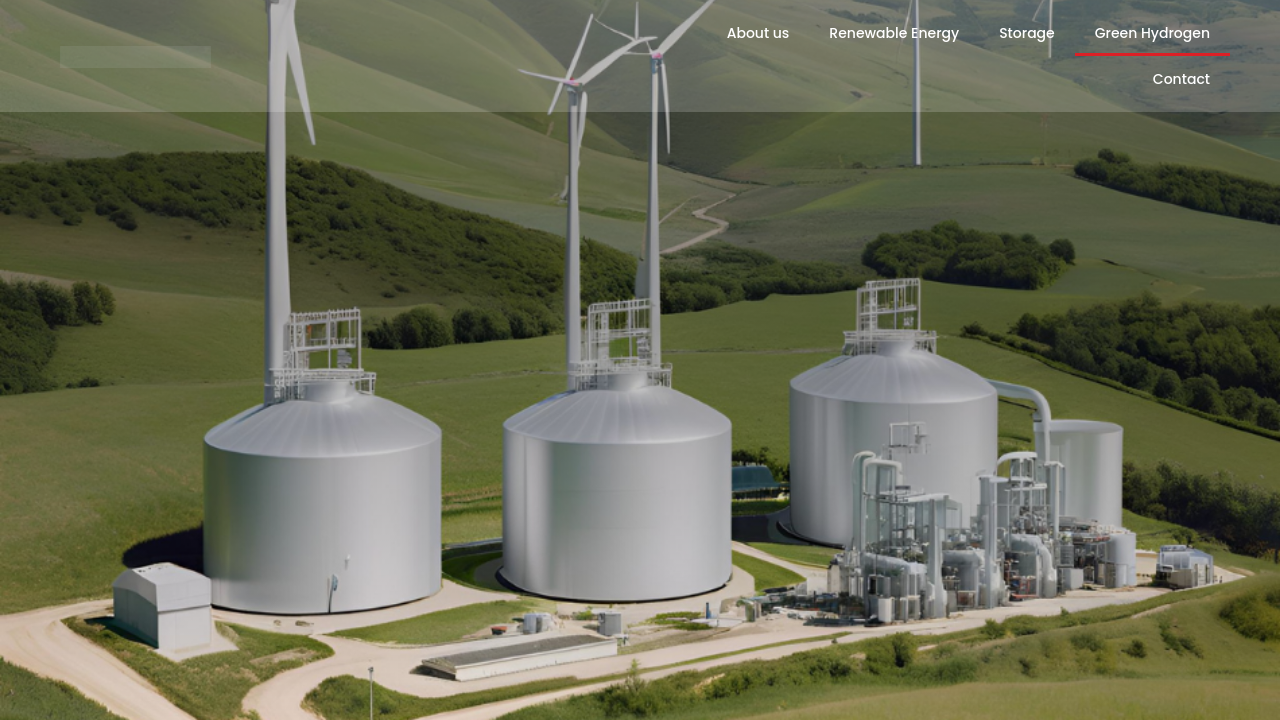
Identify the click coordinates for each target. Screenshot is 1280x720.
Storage (1027, 33)
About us (758, 33)
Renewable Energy (894, 33)
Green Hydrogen (1152, 33)
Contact (1181, 79)
